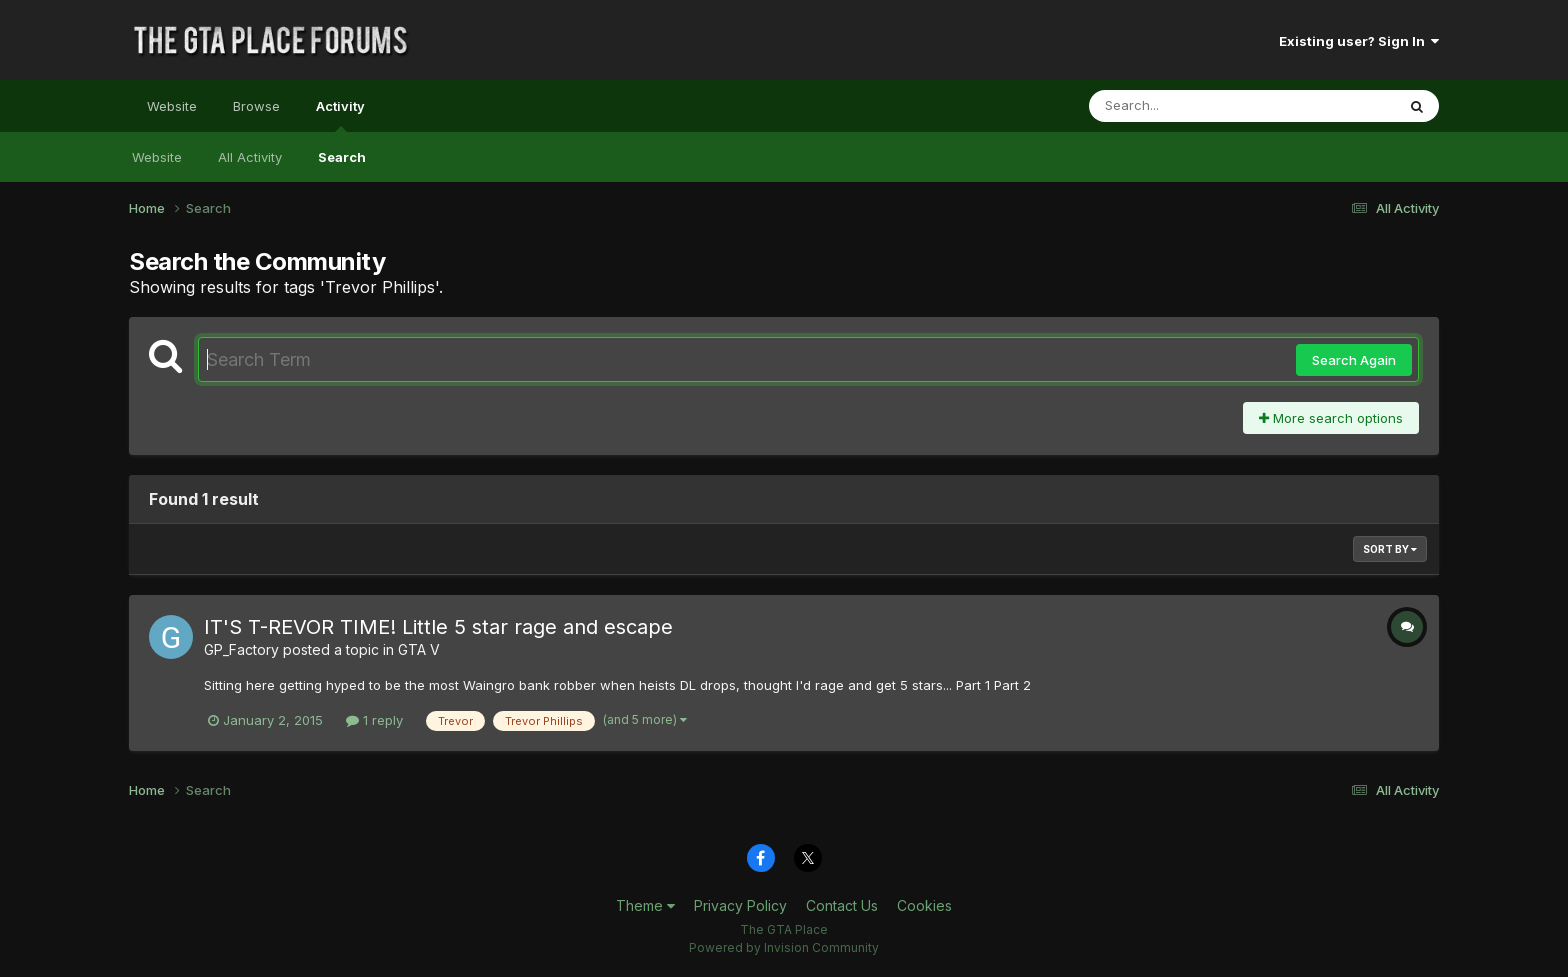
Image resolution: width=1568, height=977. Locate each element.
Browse (256, 106)
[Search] (1187, 106)
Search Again (1354, 360)
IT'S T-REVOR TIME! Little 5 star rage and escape (438, 627)
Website (172, 106)
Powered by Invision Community (784, 947)
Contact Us (842, 905)
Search (342, 157)
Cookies (924, 905)
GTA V (419, 649)
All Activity (250, 157)
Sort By (1390, 549)
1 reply (374, 720)
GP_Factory (241, 649)
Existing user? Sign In (1359, 41)
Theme (645, 905)
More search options (1331, 418)
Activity (340, 115)
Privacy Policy (740, 905)
